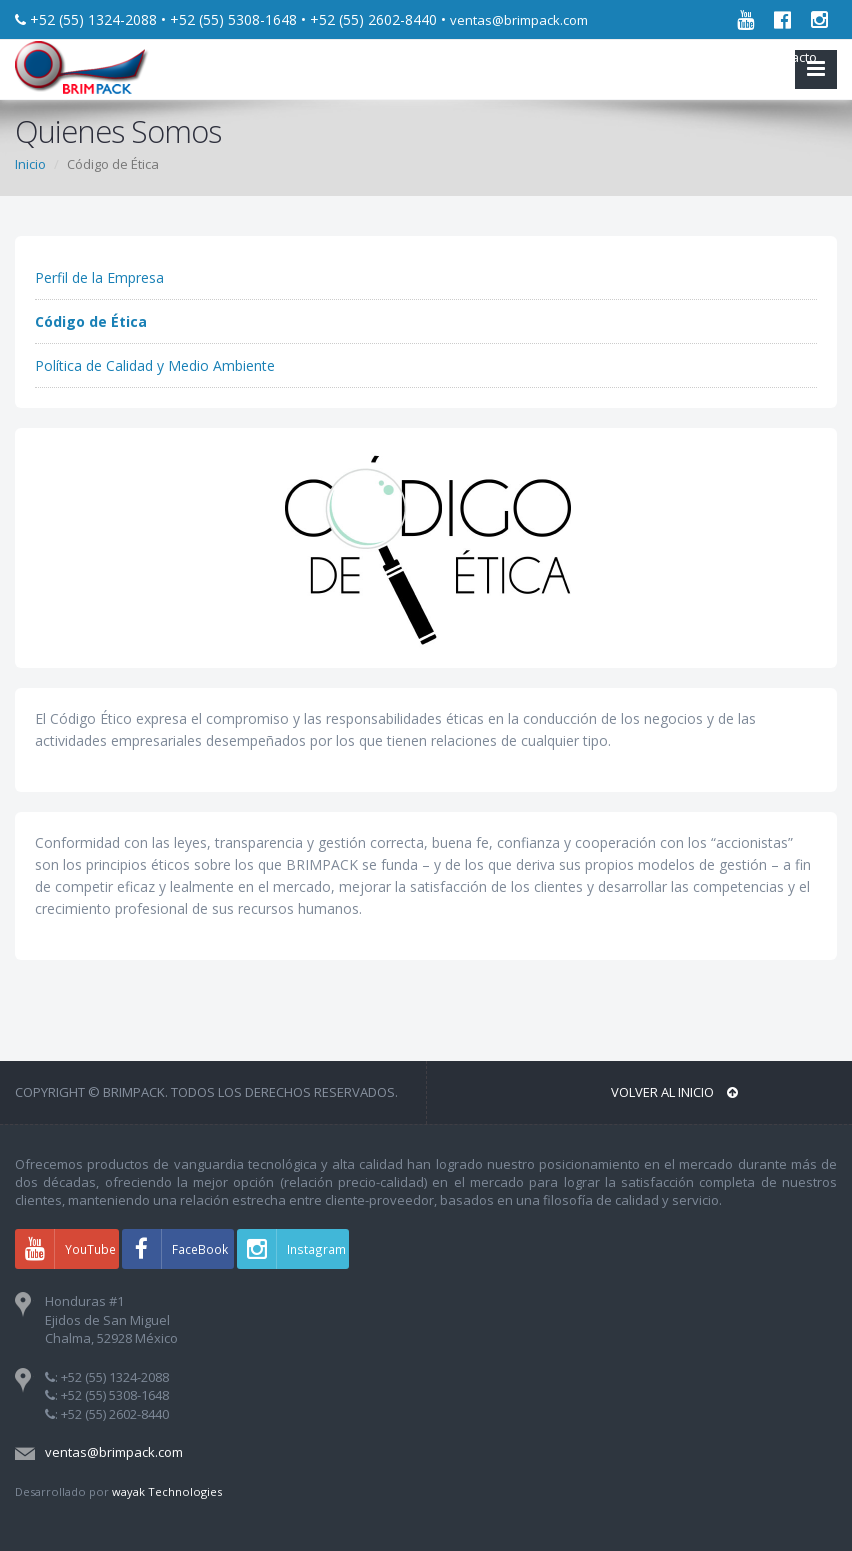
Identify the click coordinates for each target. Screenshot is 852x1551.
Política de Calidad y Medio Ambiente (155, 365)
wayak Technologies (167, 1491)
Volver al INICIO (674, 1092)
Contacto (786, 57)
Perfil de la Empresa (99, 277)
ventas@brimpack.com (519, 20)
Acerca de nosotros (678, 57)
